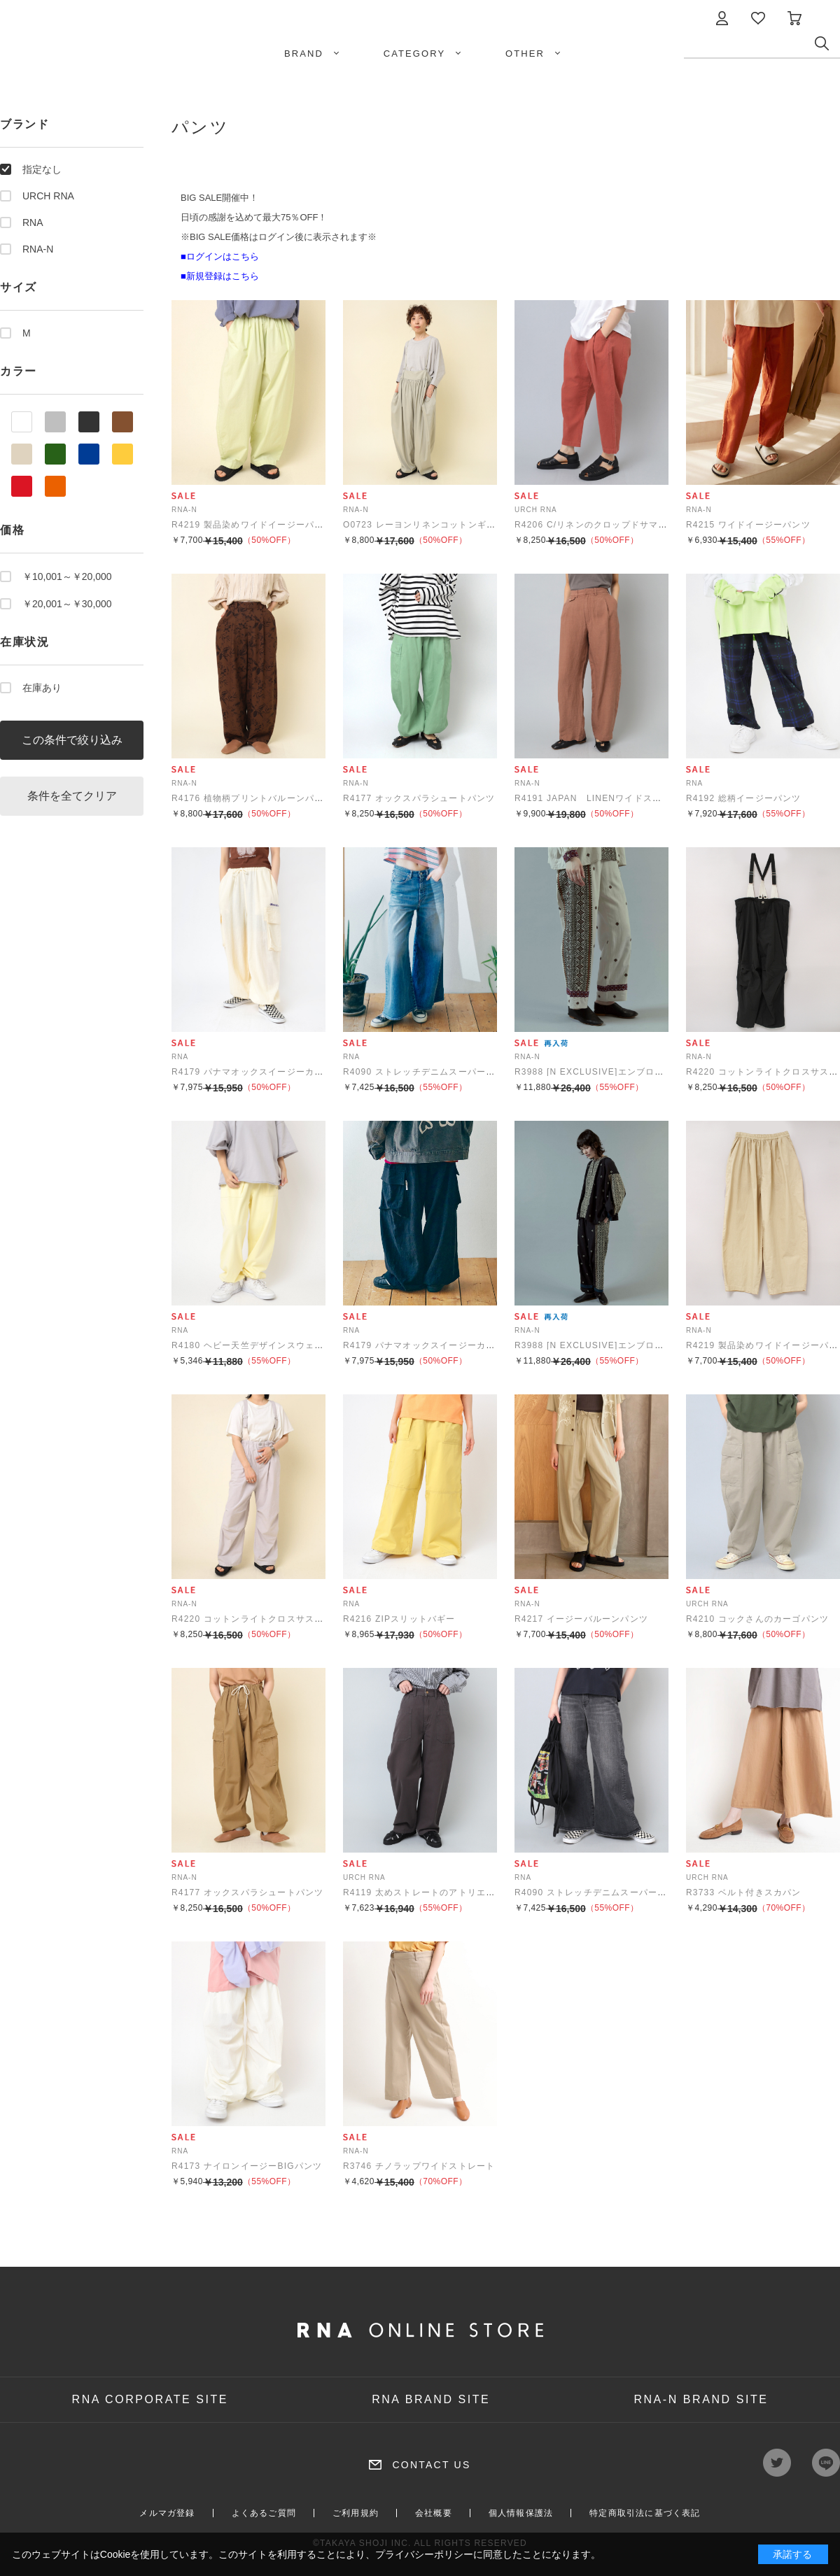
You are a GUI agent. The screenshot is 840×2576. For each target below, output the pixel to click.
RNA (32, 222)
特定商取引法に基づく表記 (644, 2513)
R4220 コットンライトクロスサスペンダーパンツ (275, 1619)
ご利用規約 (355, 2513)
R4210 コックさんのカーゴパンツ (757, 1619)
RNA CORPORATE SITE (150, 2399)
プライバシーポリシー (424, 2554)
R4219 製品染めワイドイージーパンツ (252, 525)
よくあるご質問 (264, 2513)
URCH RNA (48, 196)
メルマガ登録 (167, 2513)
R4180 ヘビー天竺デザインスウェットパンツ (266, 1345)
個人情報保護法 (521, 2513)
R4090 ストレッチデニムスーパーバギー (428, 1072)
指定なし (42, 169)
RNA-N (37, 249)
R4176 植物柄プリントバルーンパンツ (252, 798)
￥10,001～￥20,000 (67, 576)
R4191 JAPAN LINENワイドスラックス (602, 798)
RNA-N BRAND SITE (701, 2399)
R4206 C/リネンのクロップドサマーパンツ (604, 525)
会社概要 (433, 2513)
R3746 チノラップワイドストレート (419, 2166)
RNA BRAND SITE (431, 2399)
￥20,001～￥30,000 (67, 603)
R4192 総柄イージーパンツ (744, 798)
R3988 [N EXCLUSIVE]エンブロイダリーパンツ (617, 1072)
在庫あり (42, 687)
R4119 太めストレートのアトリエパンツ (428, 1892)
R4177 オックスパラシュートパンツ (419, 798)
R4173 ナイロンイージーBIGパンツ (247, 2166)
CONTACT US (431, 2464)
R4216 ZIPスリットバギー (399, 1619)
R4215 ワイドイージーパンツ (748, 525)
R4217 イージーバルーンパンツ (581, 1619)
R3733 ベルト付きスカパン (744, 1892)
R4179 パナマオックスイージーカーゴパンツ (266, 1072)
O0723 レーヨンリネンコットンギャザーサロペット (452, 525)
